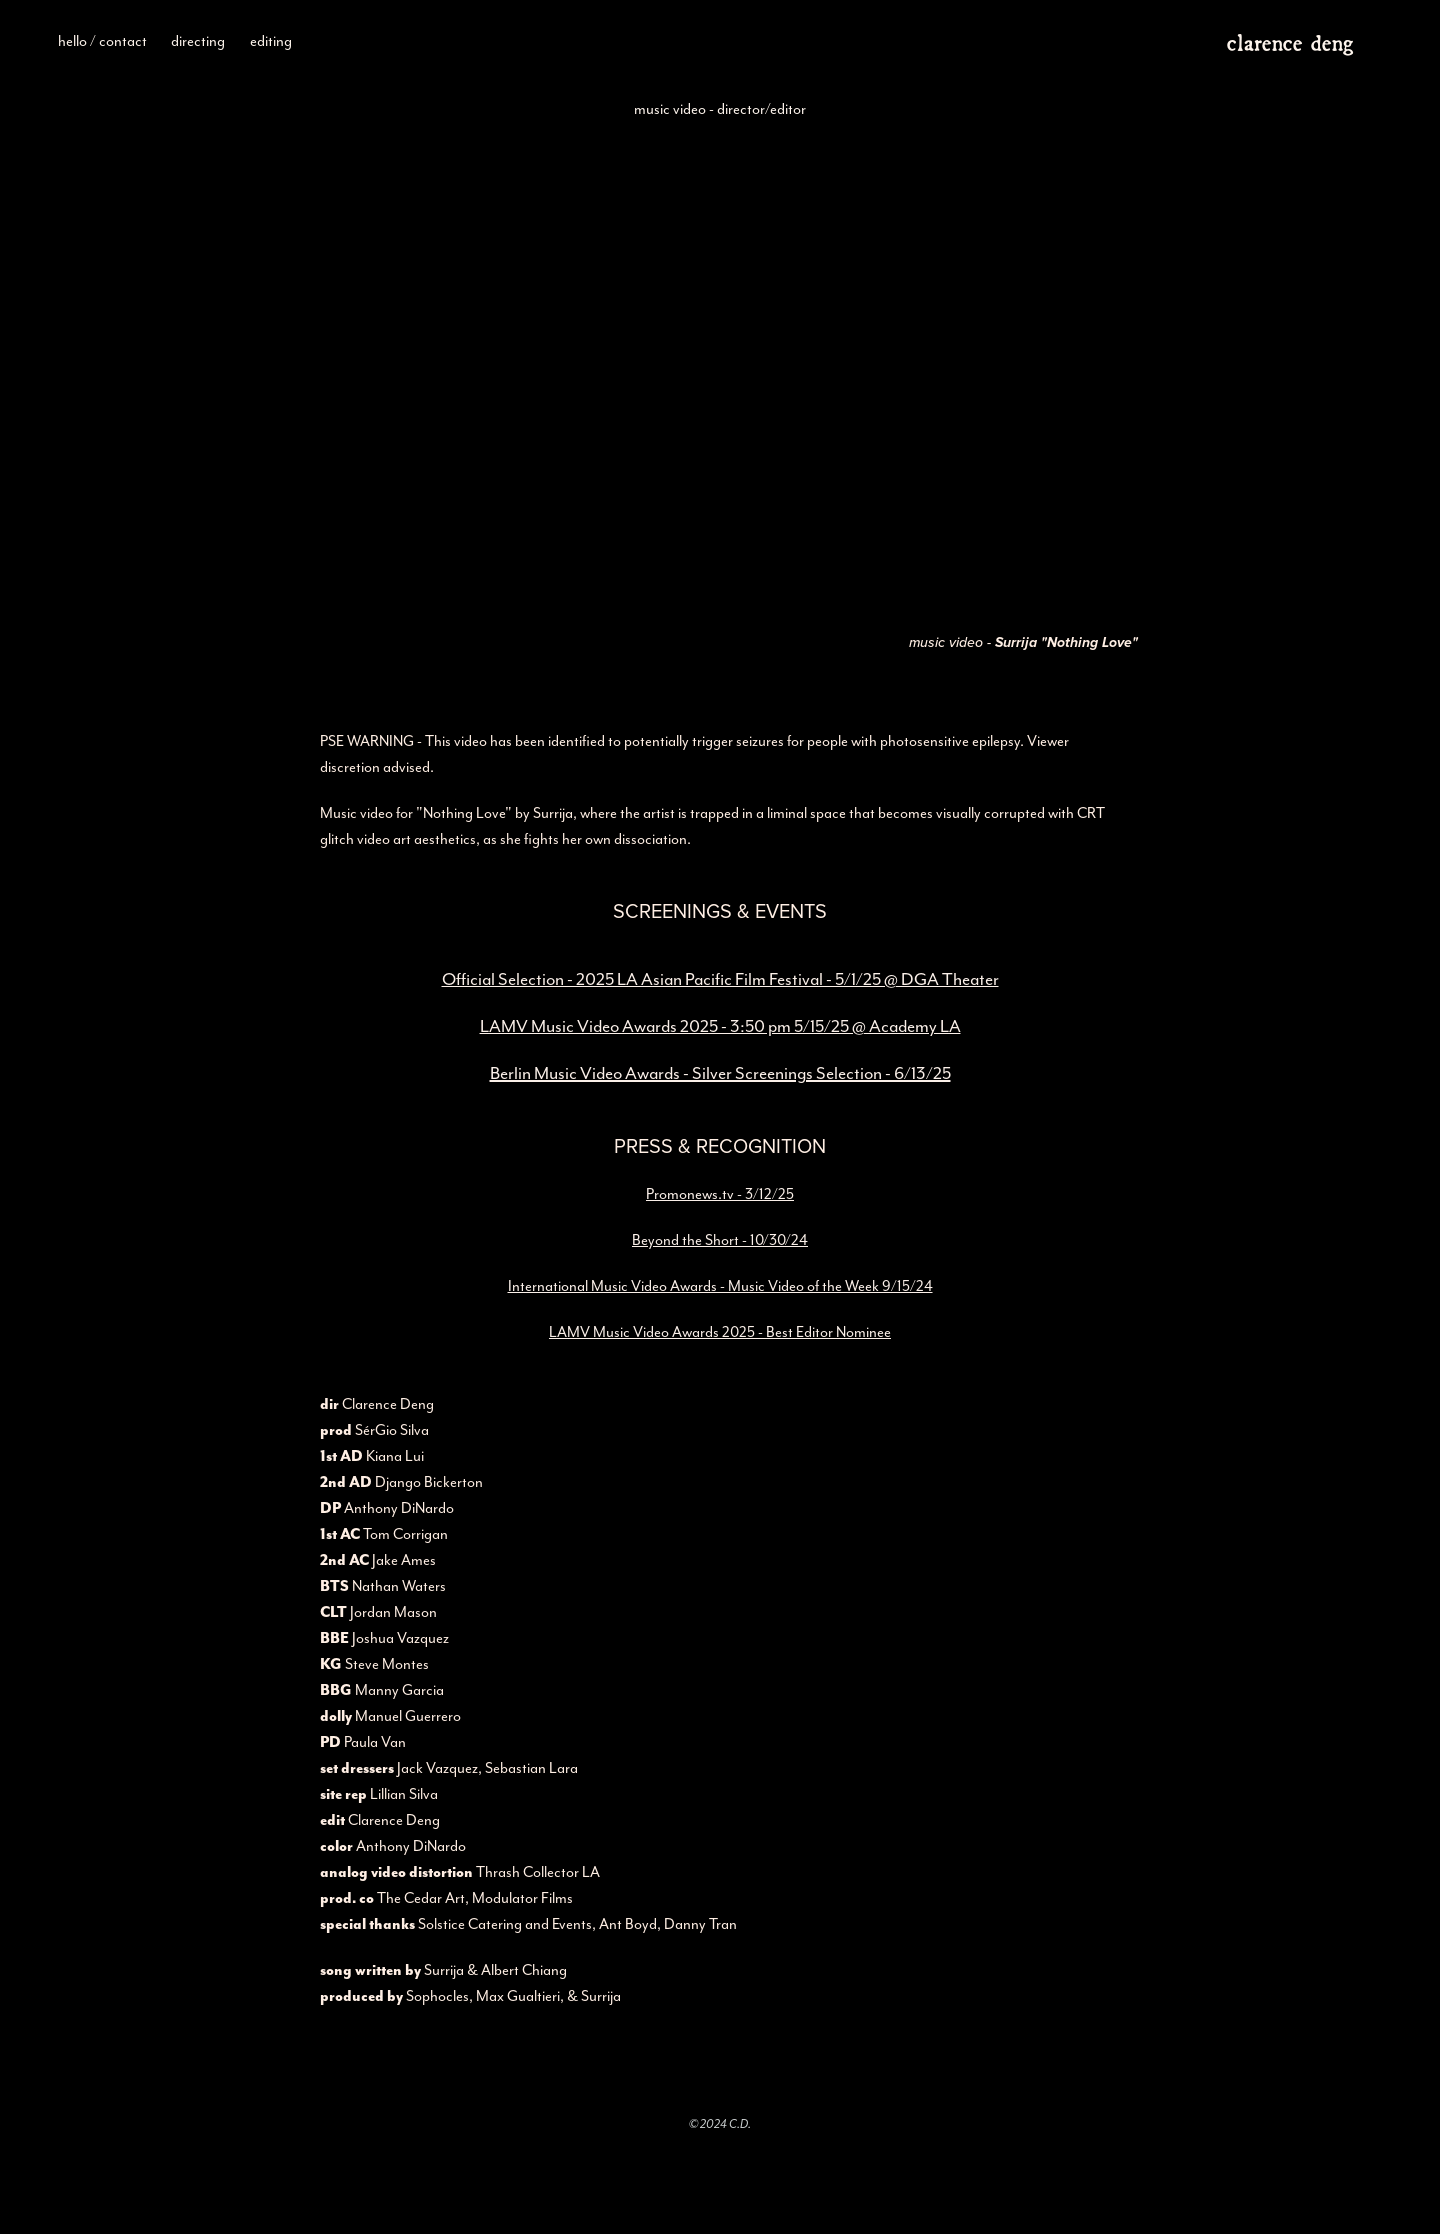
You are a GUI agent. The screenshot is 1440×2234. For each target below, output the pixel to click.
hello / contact (102, 41)
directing (198, 41)
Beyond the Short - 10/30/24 (720, 1240)
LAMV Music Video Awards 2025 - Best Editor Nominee (720, 1332)
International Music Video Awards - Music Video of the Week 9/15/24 (720, 1286)
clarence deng (1290, 40)
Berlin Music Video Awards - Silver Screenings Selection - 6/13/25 (720, 1073)
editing (271, 41)
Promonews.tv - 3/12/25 (720, 1194)
